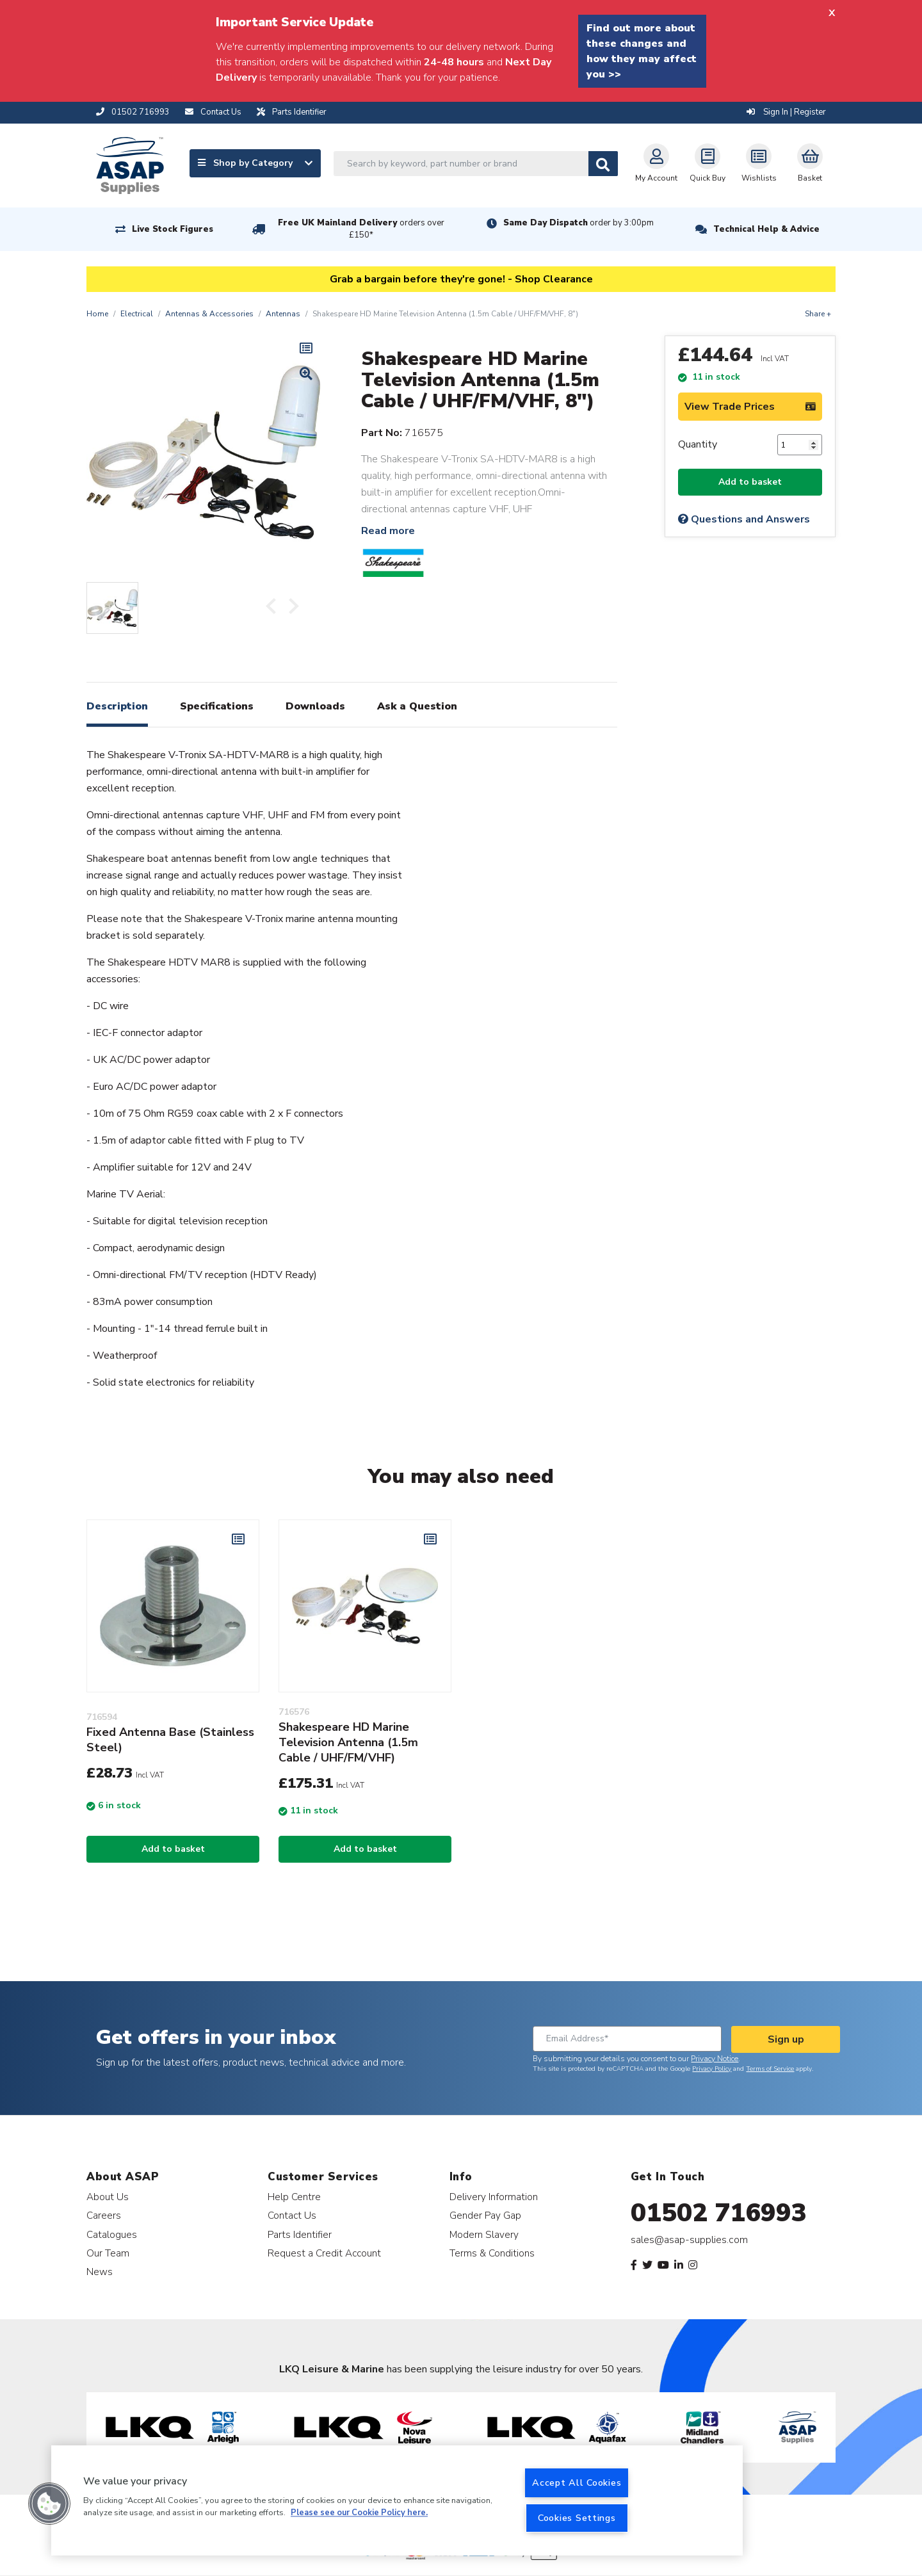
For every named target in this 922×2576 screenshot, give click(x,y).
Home (97, 314)
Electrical (136, 314)
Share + (818, 314)
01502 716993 (719, 2213)
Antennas (283, 314)
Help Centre (294, 2196)
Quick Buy (707, 163)
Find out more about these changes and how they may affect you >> (641, 51)
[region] (397, 2500)
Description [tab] (117, 706)
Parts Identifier (300, 2234)
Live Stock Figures (172, 229)
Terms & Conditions (492, 2253)
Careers (103, 2215)
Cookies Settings (577, 2517)
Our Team (107, 2253)
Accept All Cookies (576, 2482)
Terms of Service (770, 2068)
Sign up (786, 2039)
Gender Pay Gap (485, 2215)
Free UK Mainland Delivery (361, 229)
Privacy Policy (711, 2068)
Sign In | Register (786, 112)
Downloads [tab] (315, 706)
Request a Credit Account (324, 2253)
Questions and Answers (744, 519)
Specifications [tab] (217, 706)
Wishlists (759, 163)
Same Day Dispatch (578, 223)
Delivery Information (493, 2196)
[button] (49, 2503)
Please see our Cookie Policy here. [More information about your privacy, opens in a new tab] (359, 2513)
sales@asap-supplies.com (689, 2240)
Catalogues (111, 2234)
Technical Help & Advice (766, 229)
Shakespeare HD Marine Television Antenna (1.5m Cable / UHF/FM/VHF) (348, 1742)
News (99, 2271)
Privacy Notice (714, 2059)
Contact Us (292, 2215)
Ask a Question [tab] (417, 706)
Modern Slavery (484, 2234)
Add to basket (750, 482)
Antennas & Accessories (209, 314)
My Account (656, 163)
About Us (107, 2196)
